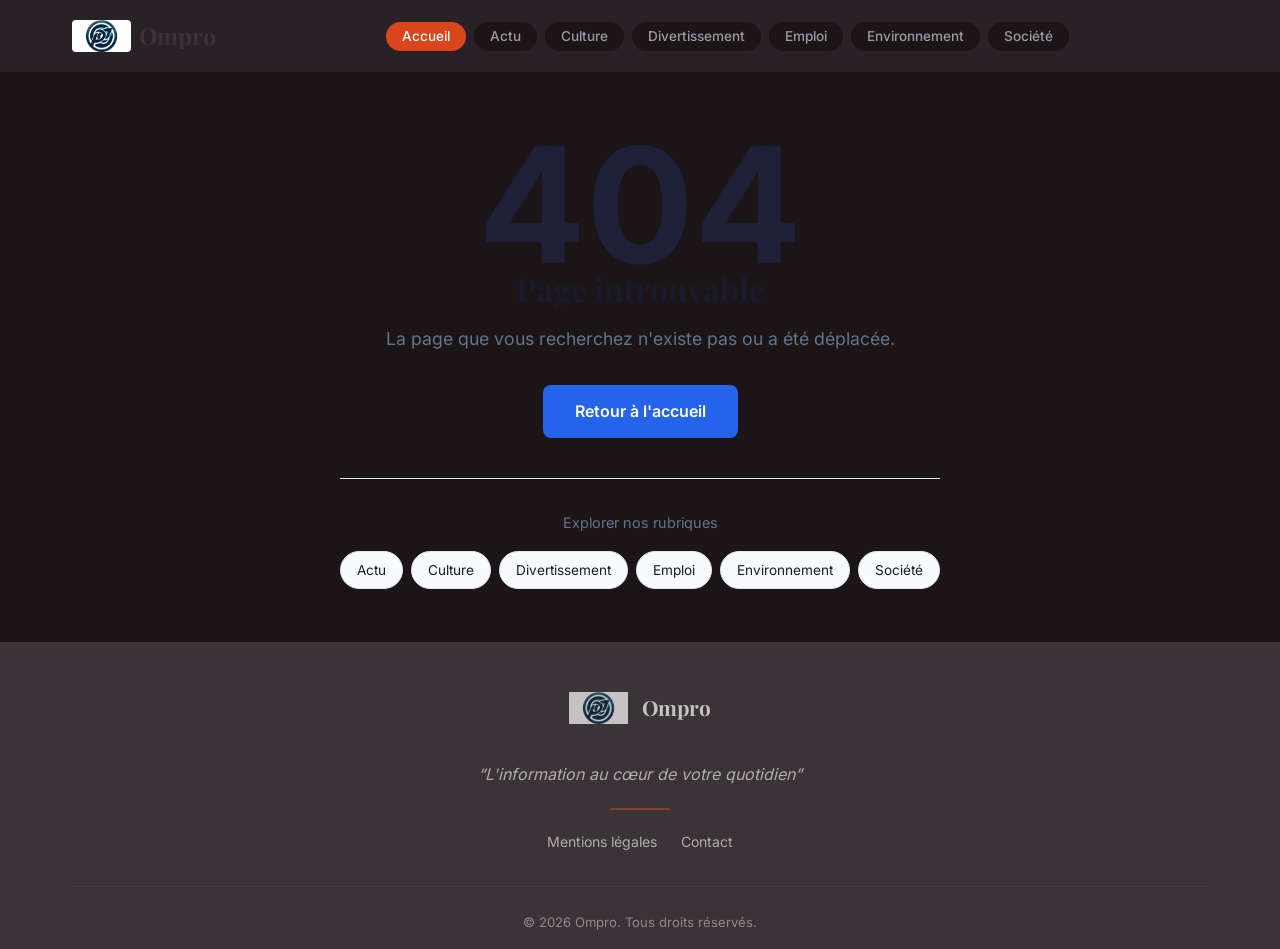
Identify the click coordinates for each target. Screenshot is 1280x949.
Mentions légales (602, 841)
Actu (505, 36)
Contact (707, 841)
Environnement (915, 36)
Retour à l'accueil (640, 411)
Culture (584, 36)
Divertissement (696, 36)
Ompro (144, 36)
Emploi (806, 36)
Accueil (426, 36)
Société (1028, 36)
